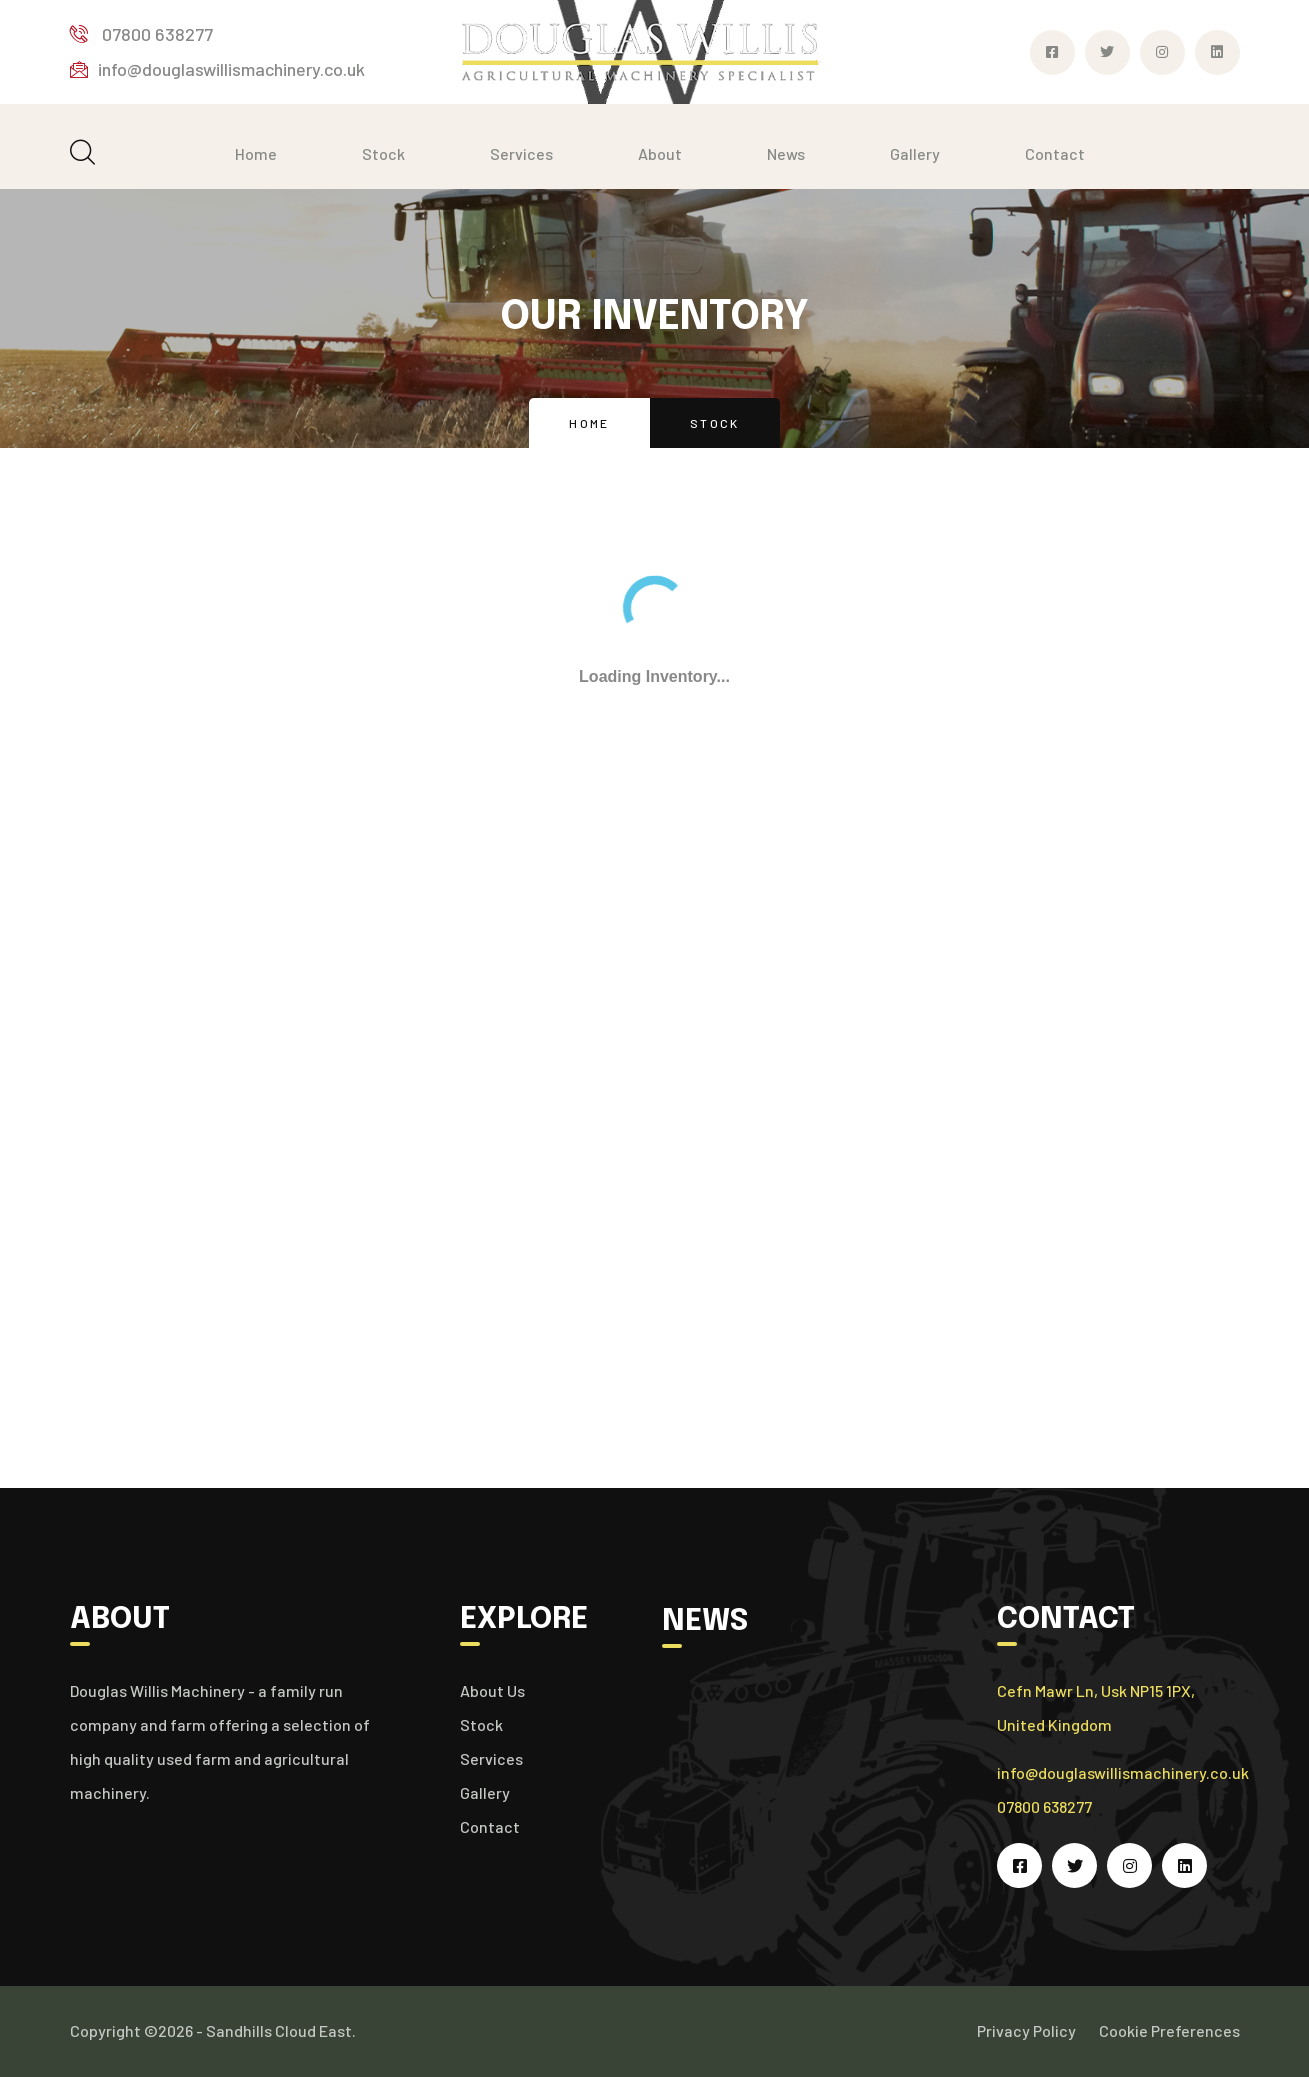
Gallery (915, 153)
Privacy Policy (1026, 2030)
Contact (1055, 153)
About (660, 153)
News (786, 153)
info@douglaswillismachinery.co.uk (217, 69)
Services (521, 153)
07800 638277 (141, 34)
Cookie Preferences (1169, 2030)
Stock (383, 153)
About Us (492, 1690)
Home (256, 153)
